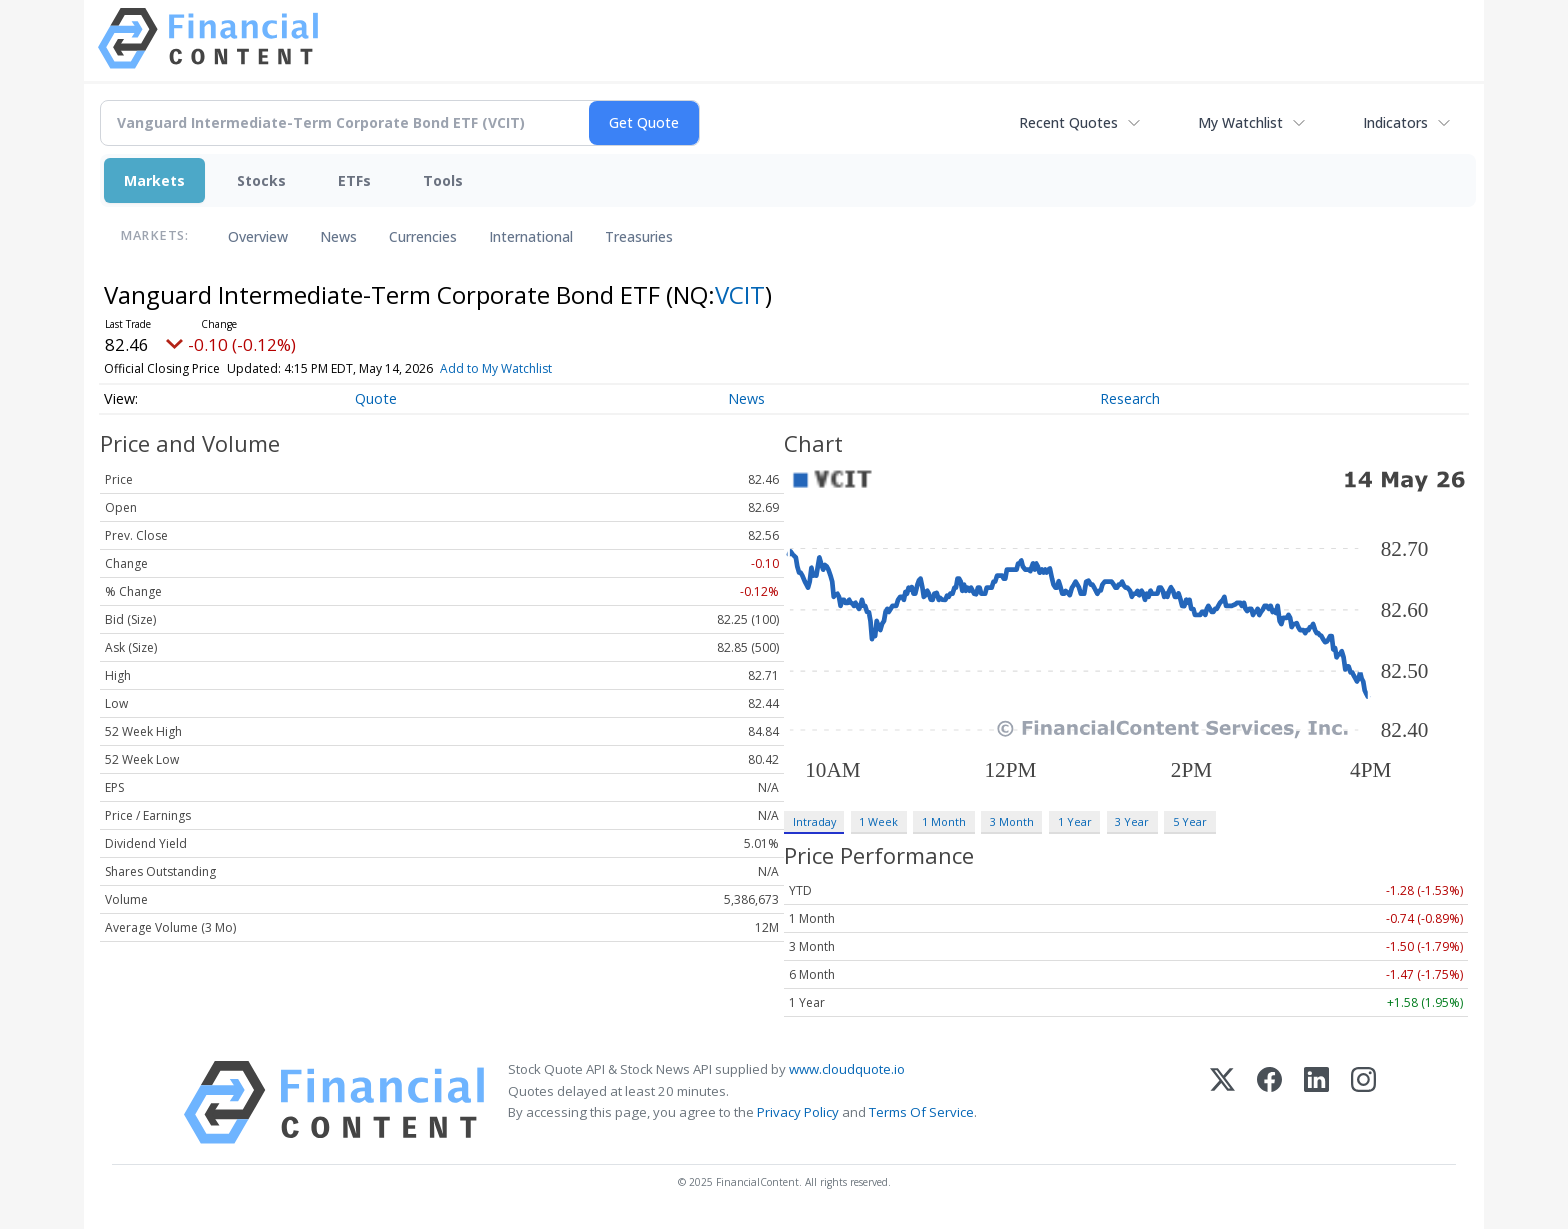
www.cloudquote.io (847, 1069)
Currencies (423, 236)
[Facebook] (1269, 1102)
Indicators (1395, 122)
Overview (258, 236)
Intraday (814, 821)
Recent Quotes (1068, 122)
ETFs (354, 180)
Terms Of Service (921, 1112)
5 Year (1190, 821)
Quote (376, 398)
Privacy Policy (798, 1112)
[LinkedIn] (1316, 1102)
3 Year (1132, 821)
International (531, 236)
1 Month (944, 821)
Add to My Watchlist (496, 368)
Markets (154, 180)
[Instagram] (1363, 1102)
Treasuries (639, 236)
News (338, 236)
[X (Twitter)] (1222, 1102)
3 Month (1012, 821)
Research (1130, 398)
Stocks (261, 180)
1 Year (1075, 821)
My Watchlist (1240, 122)
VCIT (740, 294)
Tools (443, 180)
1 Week (878, 821)
